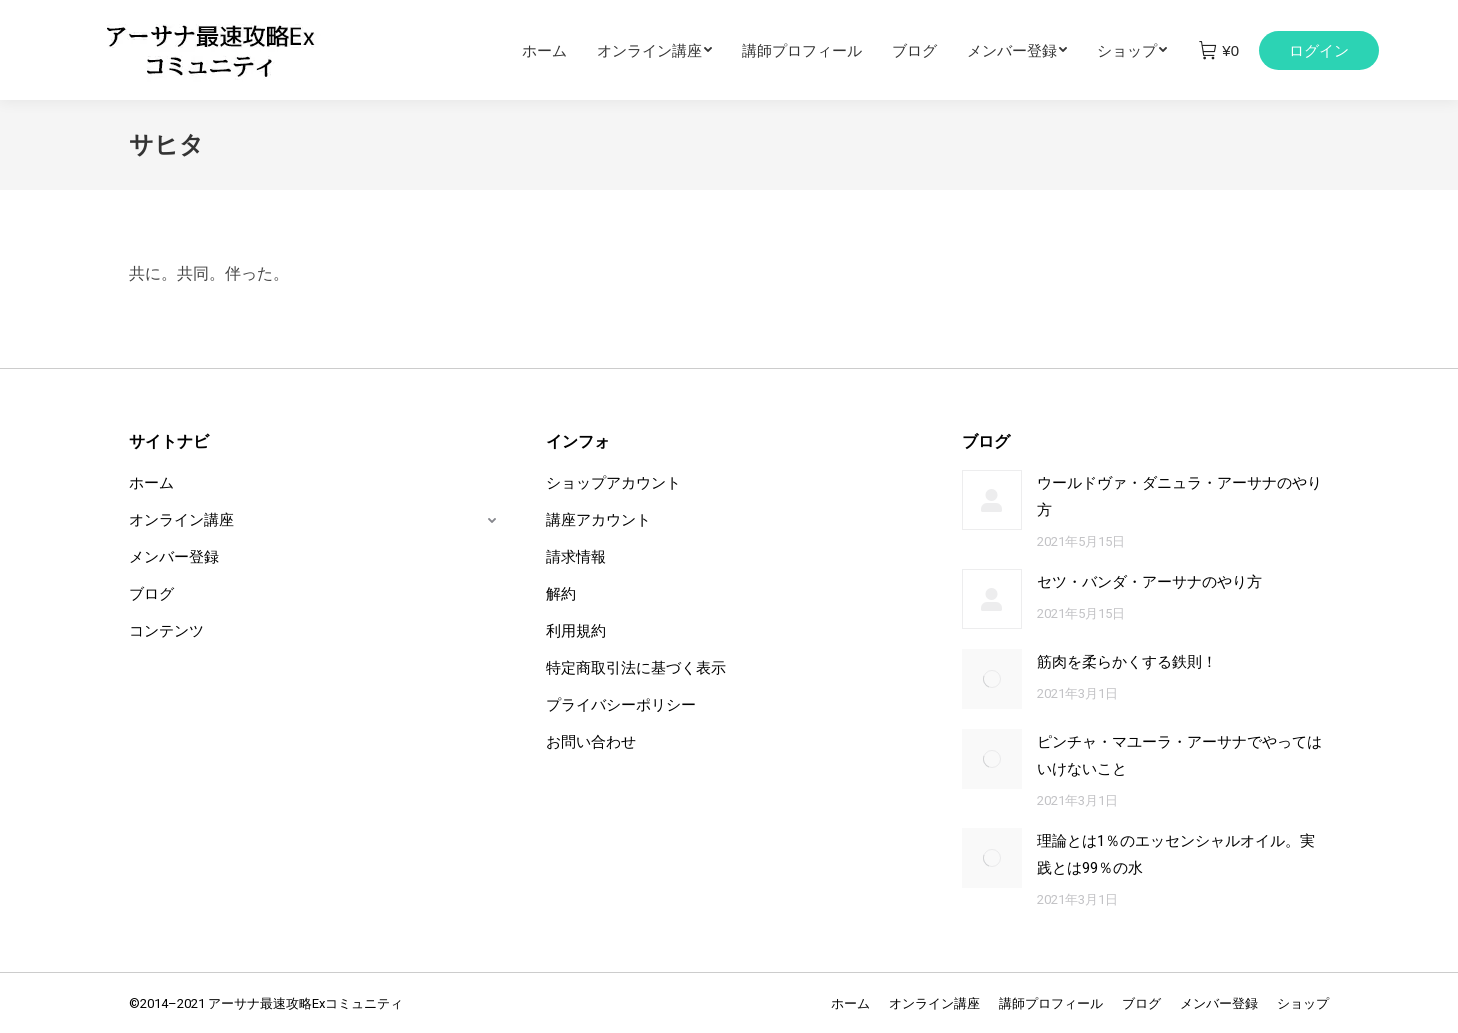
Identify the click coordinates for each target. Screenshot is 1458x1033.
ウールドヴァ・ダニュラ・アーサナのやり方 (1179, 496)
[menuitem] (559, 50)
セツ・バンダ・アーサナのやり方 (1149, 582)
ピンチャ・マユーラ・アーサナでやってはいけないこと (1179, 755)
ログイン (1319, 50)
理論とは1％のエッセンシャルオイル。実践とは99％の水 (1176, 854)
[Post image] (992, 500)
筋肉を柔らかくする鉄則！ (1127, 662)
